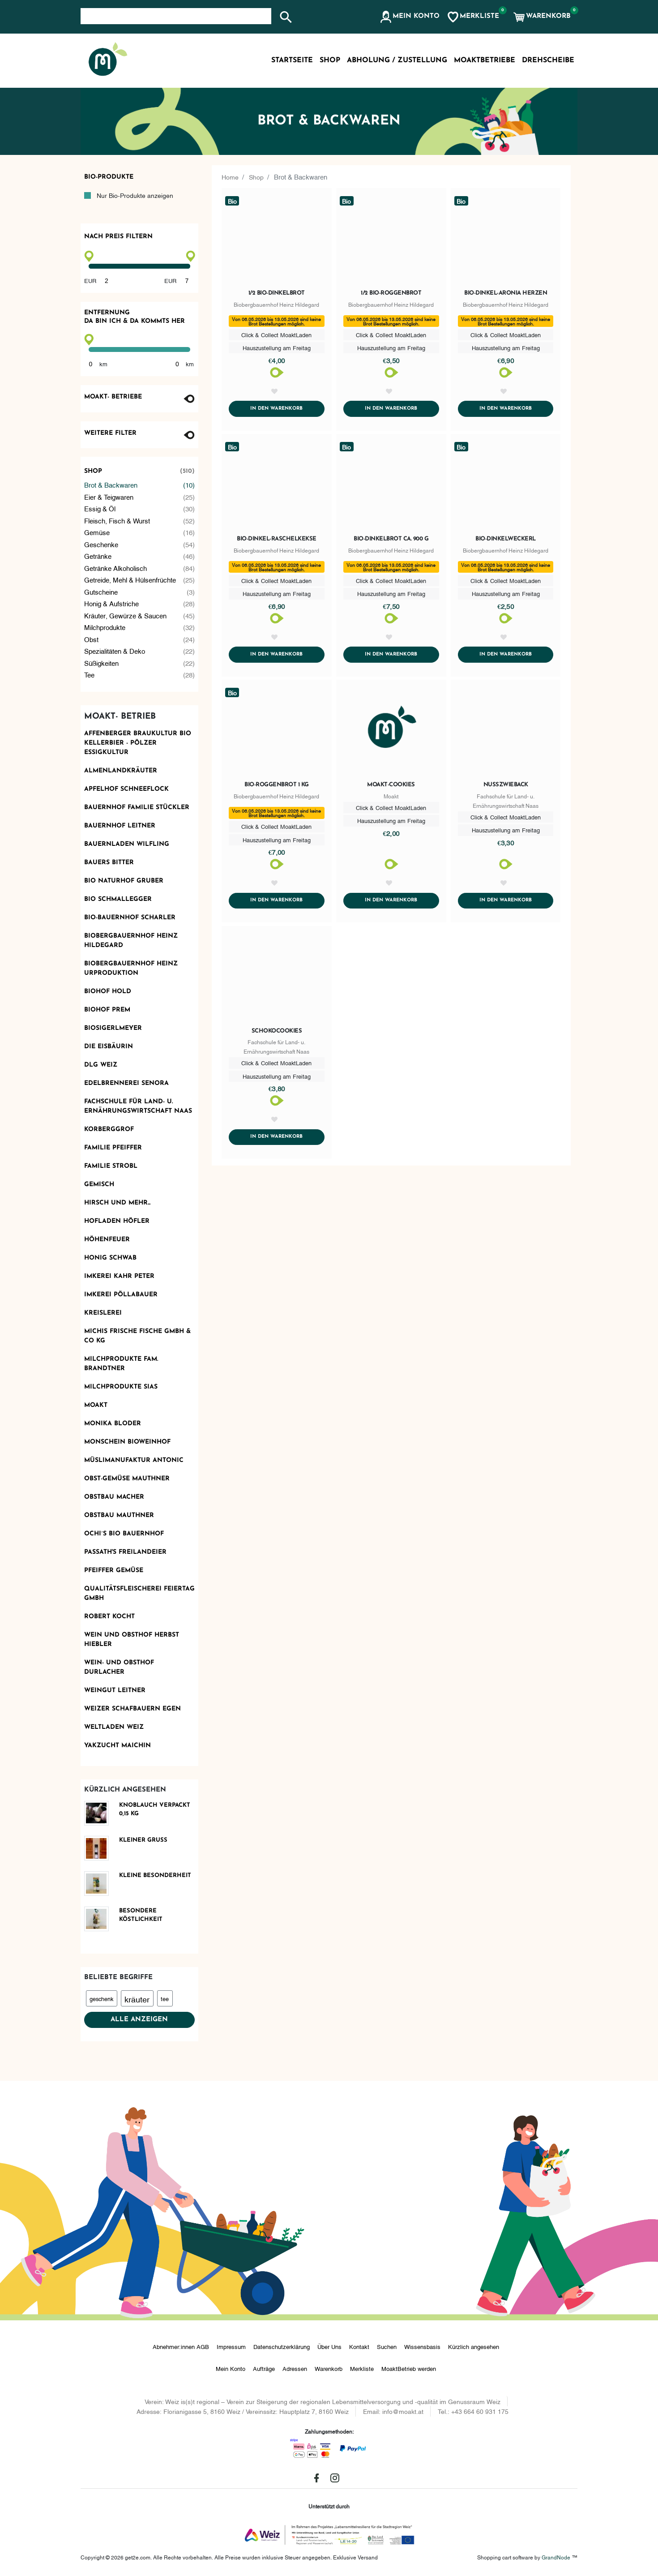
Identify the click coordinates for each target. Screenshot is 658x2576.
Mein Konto (230, 2368)
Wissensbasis (422, 2346)
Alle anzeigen (139, 2019)
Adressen (294, 2368)
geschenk (101, 1998)
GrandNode (556, 2557)
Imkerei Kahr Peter (119, 1276)
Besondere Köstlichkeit (140, 1915)
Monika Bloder (112, 1423)
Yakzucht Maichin (117, 1745)
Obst (139, 639)
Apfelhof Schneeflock (126, 789)
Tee (139, 674)
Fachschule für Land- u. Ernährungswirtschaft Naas (138, 1106)
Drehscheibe (548, 60)
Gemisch (99, 1184)
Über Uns (329, 2346)
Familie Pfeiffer (113, 1147)
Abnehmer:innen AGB (181, 2346)
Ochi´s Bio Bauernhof (124, 1533)
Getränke (139, 556)
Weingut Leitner (114, 1690)
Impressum (231, 2346)
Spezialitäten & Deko (139, 651)
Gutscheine (139, 592)
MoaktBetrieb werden (408, 2368)
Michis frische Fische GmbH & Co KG (137, 1336)
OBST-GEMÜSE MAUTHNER (127, 1478)
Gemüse (139, 532)
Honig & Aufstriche (139, 603)
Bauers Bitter (109, 862)
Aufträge (264, 2368)
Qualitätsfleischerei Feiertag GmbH (139, 1594)
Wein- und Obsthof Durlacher (119, 1667)
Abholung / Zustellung (397, 60)
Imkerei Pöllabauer (121, 1294)
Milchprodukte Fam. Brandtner (121, 1364)
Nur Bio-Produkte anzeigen (135, 195)
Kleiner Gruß (143, 1840)
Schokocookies (277, 1064)
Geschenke (139, 544)
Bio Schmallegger (118, 899)
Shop (139, 471)
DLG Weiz (100, 1065)
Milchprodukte (139, 627)
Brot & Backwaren (139, 485)
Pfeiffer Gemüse (113, 1570)
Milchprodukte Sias (121, 1387)
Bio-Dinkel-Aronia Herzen (505, 293)
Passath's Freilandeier (125, 1552)
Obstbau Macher (114, 1497)
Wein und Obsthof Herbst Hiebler (131, 1640)
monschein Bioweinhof (127, 1442)
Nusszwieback (505, 807)
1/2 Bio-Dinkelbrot (276, 293)
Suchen (387, 2346)
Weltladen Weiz (114, 1727)
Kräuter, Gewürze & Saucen (139, 615)
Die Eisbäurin (108, 1046)
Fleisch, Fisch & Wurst (139, 520)
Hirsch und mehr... (117, 1203)
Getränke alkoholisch (139, 568)
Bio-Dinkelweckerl (505, 550)
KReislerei (103, 1313)
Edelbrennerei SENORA (126, 1083)
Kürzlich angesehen (473, 2346)
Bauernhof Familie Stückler (136, 807)
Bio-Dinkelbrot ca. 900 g (391, 550)
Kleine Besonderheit (155, 1875)
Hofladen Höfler (117, 1221)
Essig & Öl (139, 508)
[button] (409, 17)
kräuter (137, 1999)
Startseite (292, 60)
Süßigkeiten (139, 663)
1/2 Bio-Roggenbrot (391, 293)
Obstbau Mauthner (119, 1515)
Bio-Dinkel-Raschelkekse (276, 550)
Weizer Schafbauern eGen (132, 1709)
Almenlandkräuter (120, 770)
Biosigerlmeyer (113, 1028)
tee (165, 1998)
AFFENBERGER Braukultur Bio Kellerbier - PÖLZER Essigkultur (137, 743)
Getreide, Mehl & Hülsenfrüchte (139, 579)
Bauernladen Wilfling (126, 844)
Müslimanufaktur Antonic (134, 1460)
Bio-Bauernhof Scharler (129, 917)
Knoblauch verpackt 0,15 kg (154, 1809)
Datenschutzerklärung (281, 2346)
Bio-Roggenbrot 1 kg (276, 807)
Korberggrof (109, 1129)
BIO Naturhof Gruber (123, 881)
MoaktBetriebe (484, 60)
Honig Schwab (110, 1258)
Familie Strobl (110, 1166)
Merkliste (362, 2368)
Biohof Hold (107, 991)
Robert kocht (109, 1616)
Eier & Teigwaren (139, 497)
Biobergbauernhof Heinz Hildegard (131, 941)
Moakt (95, 1405)
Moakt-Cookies (391, 807)
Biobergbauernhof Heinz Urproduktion (131, 968)
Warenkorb (328, 2368)
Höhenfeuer (107, 1239)
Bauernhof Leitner (119, 826)
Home (230, 176)
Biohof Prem (107, 1010)
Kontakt (359, 2346)
